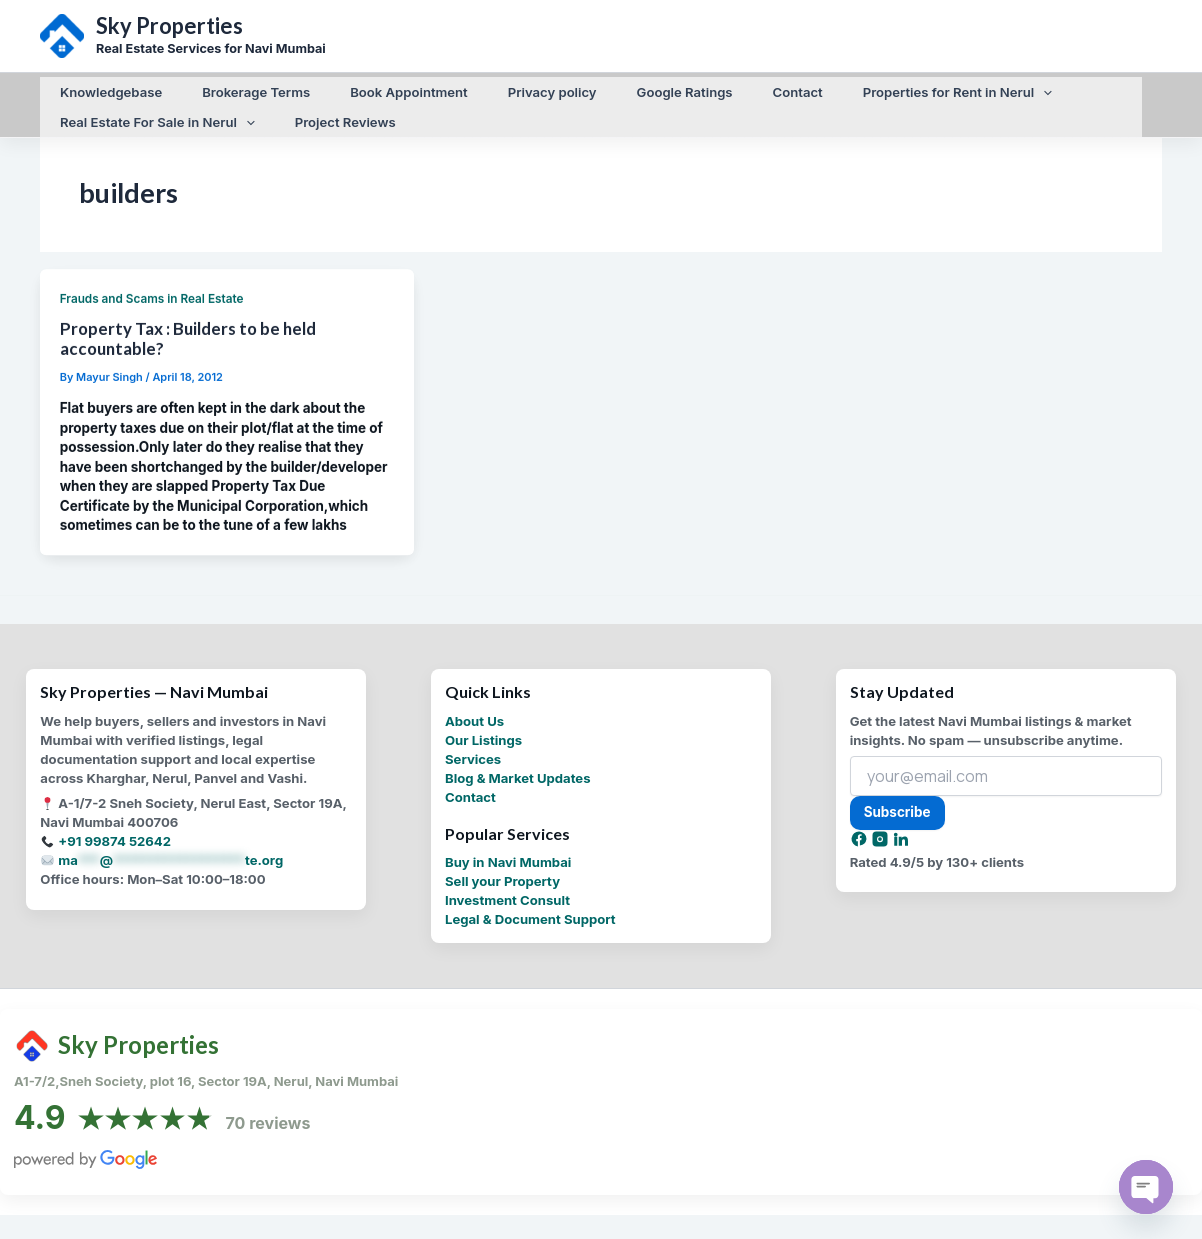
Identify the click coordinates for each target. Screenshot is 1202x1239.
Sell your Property (502, 877)
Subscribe (897, 808)
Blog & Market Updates (518, 774)
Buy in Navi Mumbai (508, 858)
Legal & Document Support (530, 915)
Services (473, 755)
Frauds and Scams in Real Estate (152, 298)
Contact (470, 793)
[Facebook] (860, 839)
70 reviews (268, 1119)
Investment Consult (507, 896)
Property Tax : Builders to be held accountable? (188, 337)
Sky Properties (169, 26)
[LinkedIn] (901, 839)
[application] (954, 88)
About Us (474, 717)
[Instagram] (881, 839)
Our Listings (483, 736)
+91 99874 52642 (114, 838)
